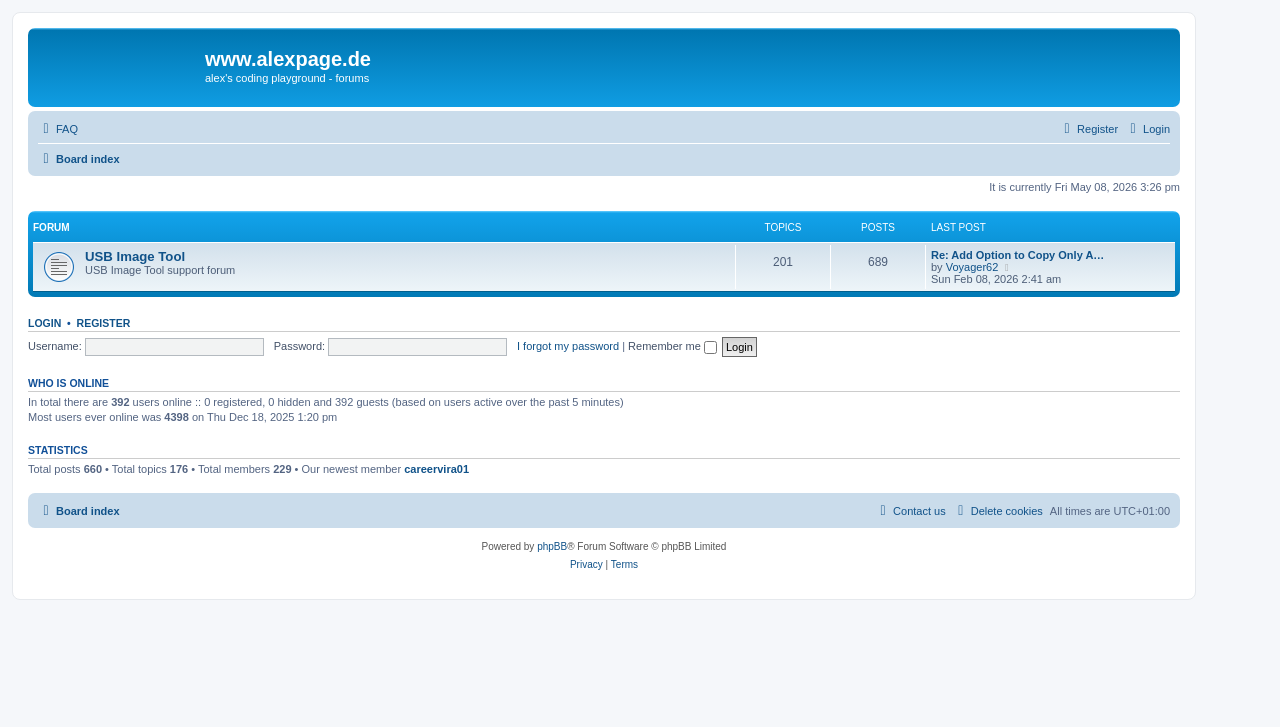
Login (44, 323)
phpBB (552, 546)
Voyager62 (972, 267)
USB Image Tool (135, 256)
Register (104, 323)
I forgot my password (568, 346)
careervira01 (436, 469)
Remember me (672, 346)
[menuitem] (58, 129)
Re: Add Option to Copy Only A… (1017, 255)
